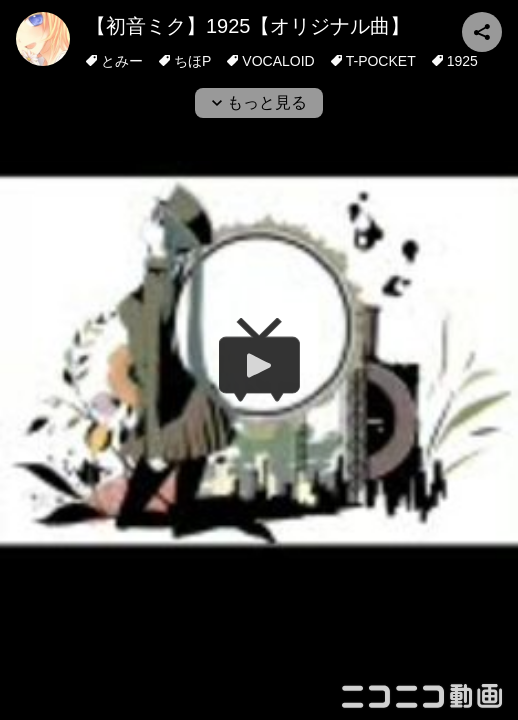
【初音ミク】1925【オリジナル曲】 (248, 26)
